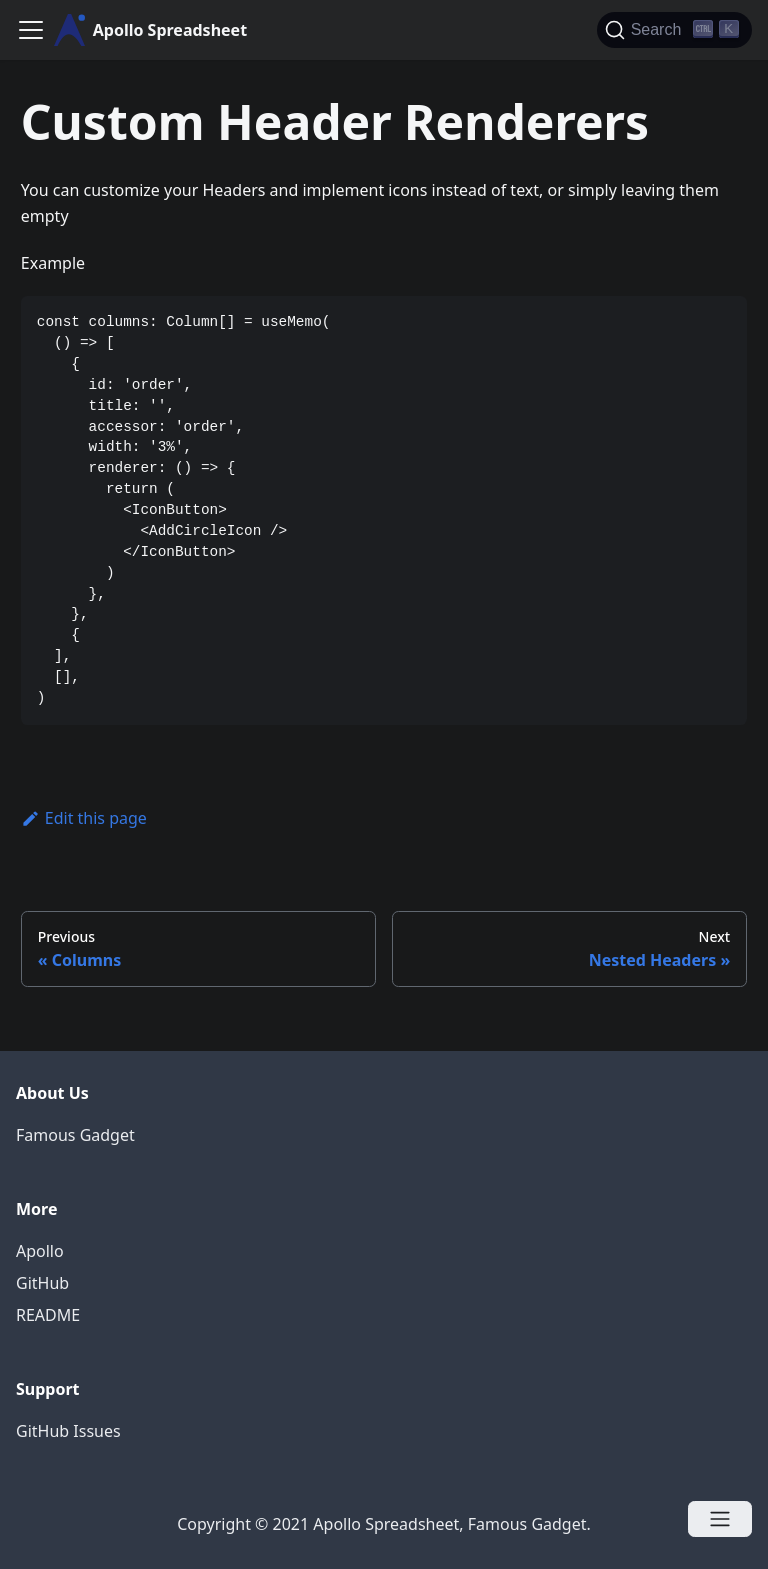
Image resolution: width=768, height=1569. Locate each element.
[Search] (674, 30)
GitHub (42, 1283)
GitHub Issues (68, 1431)
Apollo (40, 1251)
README (48, 1315)
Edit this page (84, 818)
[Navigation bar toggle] (31, 30)
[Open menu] (720, 1519)
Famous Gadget (75, 1135)
